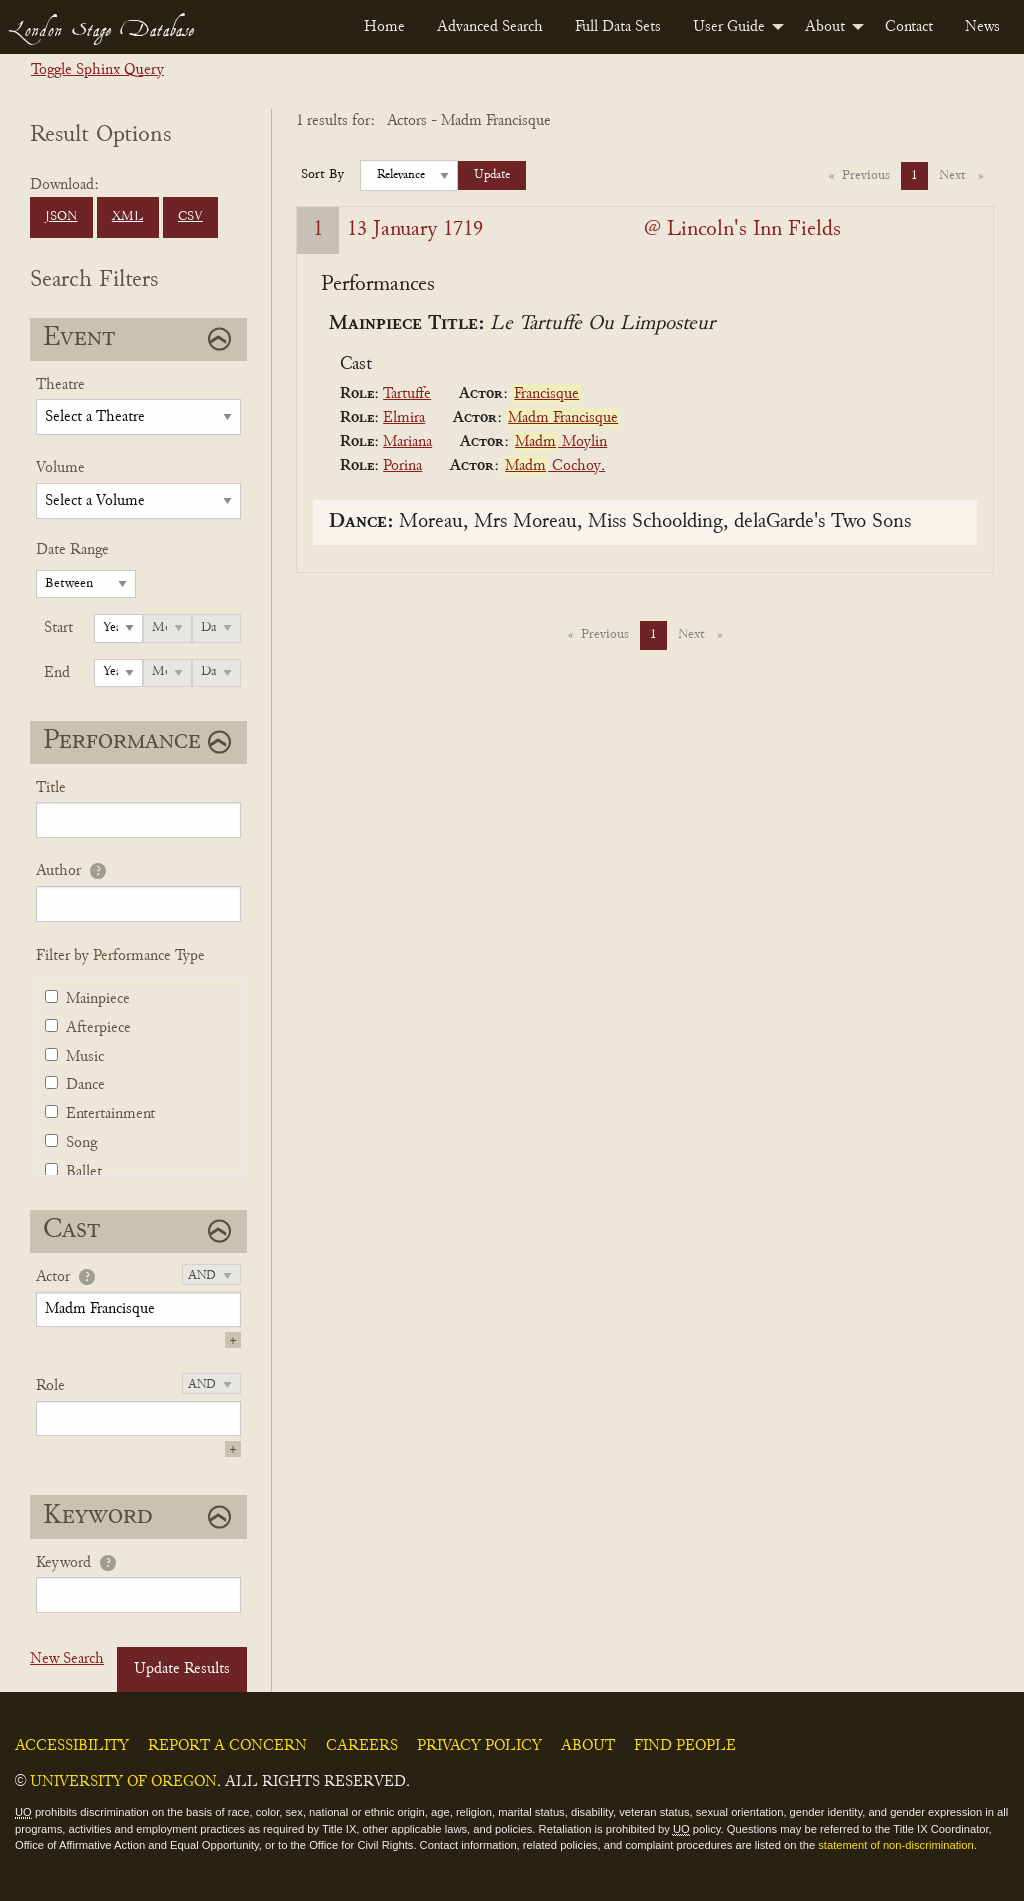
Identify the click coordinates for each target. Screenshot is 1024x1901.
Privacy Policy (479, 1746)
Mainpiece (98, 999)
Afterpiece (98, 1028)
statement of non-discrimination (895, 1845)
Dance (85, 1085)
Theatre (60, 385)
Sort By (322, 175)
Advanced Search (490, 27)
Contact (909, 27)
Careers (362, 1746)
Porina (402, 466)
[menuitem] (384, 27)
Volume (60, 468)
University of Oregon (123, 1782)
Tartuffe (407, 394)
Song (81, 1143)
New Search (67, 1659)
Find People (685, 1746)
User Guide (729, 27)
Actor (53, 1277)
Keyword (63, 1563)
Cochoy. (554, 466)
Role (50, 1386)
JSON (61, 217)
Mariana (407, 442)
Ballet (84, 1172)
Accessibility (72, 1746)
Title (51, 788)
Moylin (560, 442)
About (825, 27)
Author (58, 871)
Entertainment (110, 1114)
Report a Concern (227, 1746)
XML (127, 217)
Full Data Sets (618, 27)
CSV (190, 217)
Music (85, 1057)
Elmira (404, 418)
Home (384, 27)
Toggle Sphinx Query (97, 70)
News (982, 27)
